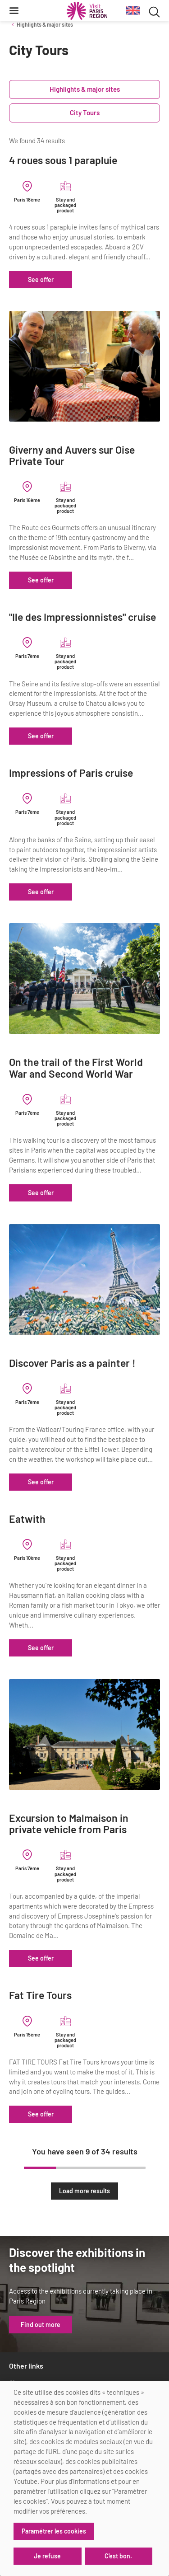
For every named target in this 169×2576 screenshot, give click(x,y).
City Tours (85, 112)
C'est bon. (118, 2556)
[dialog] (84, 2478)
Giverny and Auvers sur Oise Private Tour (72, 455)
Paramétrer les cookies (54, 2531)
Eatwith (27, 1519)
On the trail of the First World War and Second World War (76, 1067)
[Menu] (14, 10)
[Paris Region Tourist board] (87, 11)
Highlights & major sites (45, 24)
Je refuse (47, 2556)
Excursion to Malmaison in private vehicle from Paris (68, 1823)
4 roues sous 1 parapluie (63, 160)
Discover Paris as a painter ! (72, 1363)
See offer (41, 279)
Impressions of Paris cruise (71, 773)
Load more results (84, 2191)
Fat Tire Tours (40, 1995)
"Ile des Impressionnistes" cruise (82, 617)
